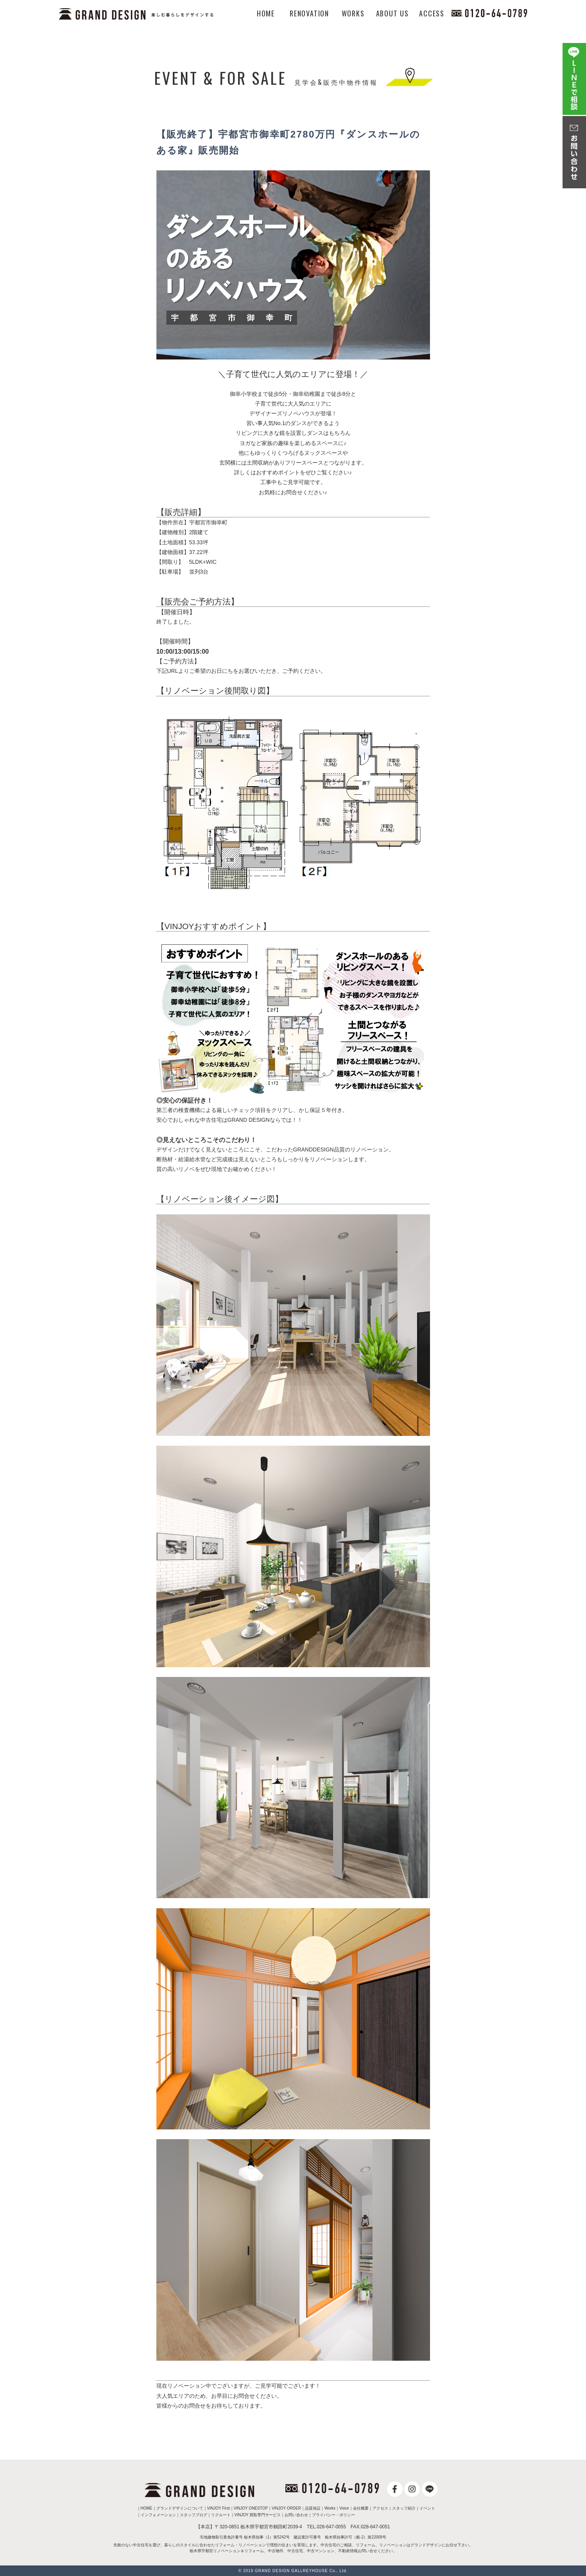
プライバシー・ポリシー (333, 2515)
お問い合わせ (296, 2515)
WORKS (353, 13)
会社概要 (361, 2508)
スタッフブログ (193, 2515)
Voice (344, 2508)
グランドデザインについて (179, 2508)
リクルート (221, 2515)
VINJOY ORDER (286, 2508)
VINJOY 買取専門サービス (258, 2515)
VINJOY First (218, 2508)
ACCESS (431, 13)
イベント (427, 2508)
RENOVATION (309, 13)
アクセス (380, 2508)
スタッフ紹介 (404, 2508)
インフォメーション (158, 2515)
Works (329, 2508)
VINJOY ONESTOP (251, 2508)
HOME (266, 13)
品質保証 (313, 2508)
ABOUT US (392, 13)
